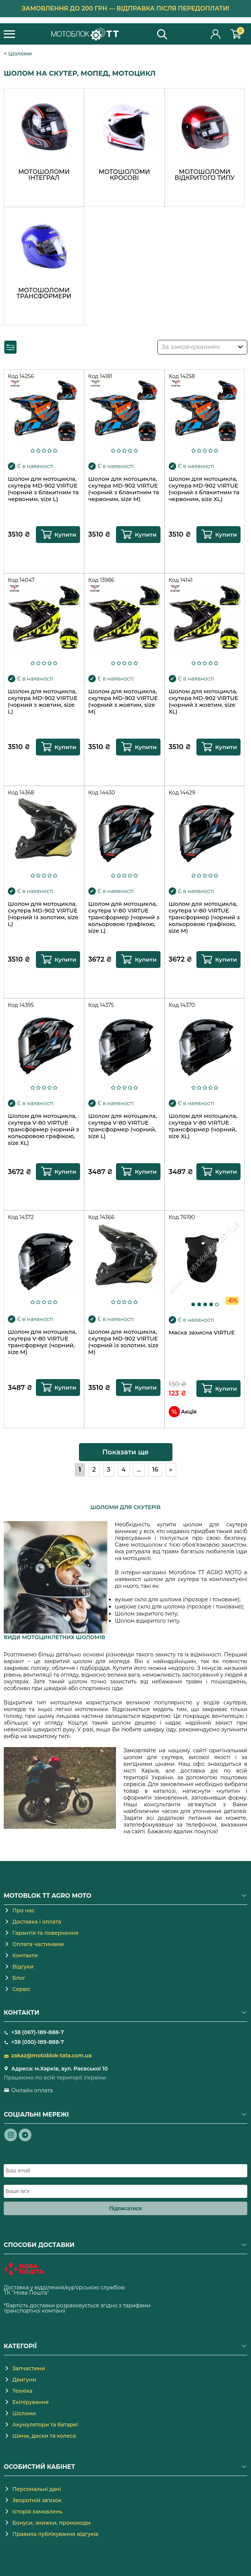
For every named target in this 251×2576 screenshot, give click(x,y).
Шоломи (20, 53)
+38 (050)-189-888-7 (37, 2042)
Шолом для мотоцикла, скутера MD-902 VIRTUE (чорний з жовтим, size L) (42, 701)
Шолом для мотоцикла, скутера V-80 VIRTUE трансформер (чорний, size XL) (203, 1126)
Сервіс (21, 1989)
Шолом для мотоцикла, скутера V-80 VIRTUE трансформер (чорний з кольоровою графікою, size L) (123, 917)
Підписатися (125, 2208)
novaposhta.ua (69, 2292)
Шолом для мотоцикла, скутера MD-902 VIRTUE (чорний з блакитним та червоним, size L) (43, 489)
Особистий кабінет (215, 34)
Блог (18, 1978)
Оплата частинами (38, 1944)
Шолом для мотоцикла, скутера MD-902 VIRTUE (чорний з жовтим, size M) (123, 701)
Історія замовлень (37, 2511)
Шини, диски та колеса (44, 2435)
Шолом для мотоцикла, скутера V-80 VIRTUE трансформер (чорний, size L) (122, 1126)
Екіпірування (30, 2402)
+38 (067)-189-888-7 (37, 2032)
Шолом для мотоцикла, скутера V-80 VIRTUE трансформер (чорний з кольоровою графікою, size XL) (43, 1129)
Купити (65, 534)
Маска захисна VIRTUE (202, 1332)
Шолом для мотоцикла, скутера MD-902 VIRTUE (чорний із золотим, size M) (123, 1341)
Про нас (23, 1910)
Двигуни (24, 2379)
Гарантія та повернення (45, 1933)
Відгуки (23, 1966)
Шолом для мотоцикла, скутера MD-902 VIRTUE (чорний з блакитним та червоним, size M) (123, 489)
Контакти (25, 1955)
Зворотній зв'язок (36, 2500)
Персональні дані (36, 2489)
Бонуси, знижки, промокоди (51, 2522)
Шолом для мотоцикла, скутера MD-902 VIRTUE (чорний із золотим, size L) (43, 914)
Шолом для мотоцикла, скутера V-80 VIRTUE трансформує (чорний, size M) (42, 1341)
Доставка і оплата (36, 1921)
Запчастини (28, 2368)
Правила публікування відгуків (55, 2534)
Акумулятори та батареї (45, 2424)
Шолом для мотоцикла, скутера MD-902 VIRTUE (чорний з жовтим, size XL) (203, 701)
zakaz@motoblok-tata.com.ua (51, 2055)
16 (155, 1469)
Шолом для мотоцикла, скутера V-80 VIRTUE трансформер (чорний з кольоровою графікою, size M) (204, 917)
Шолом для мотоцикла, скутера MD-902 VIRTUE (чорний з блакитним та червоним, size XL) (204, 489)
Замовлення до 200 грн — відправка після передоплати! (126, 8)
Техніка (22, 2391)
